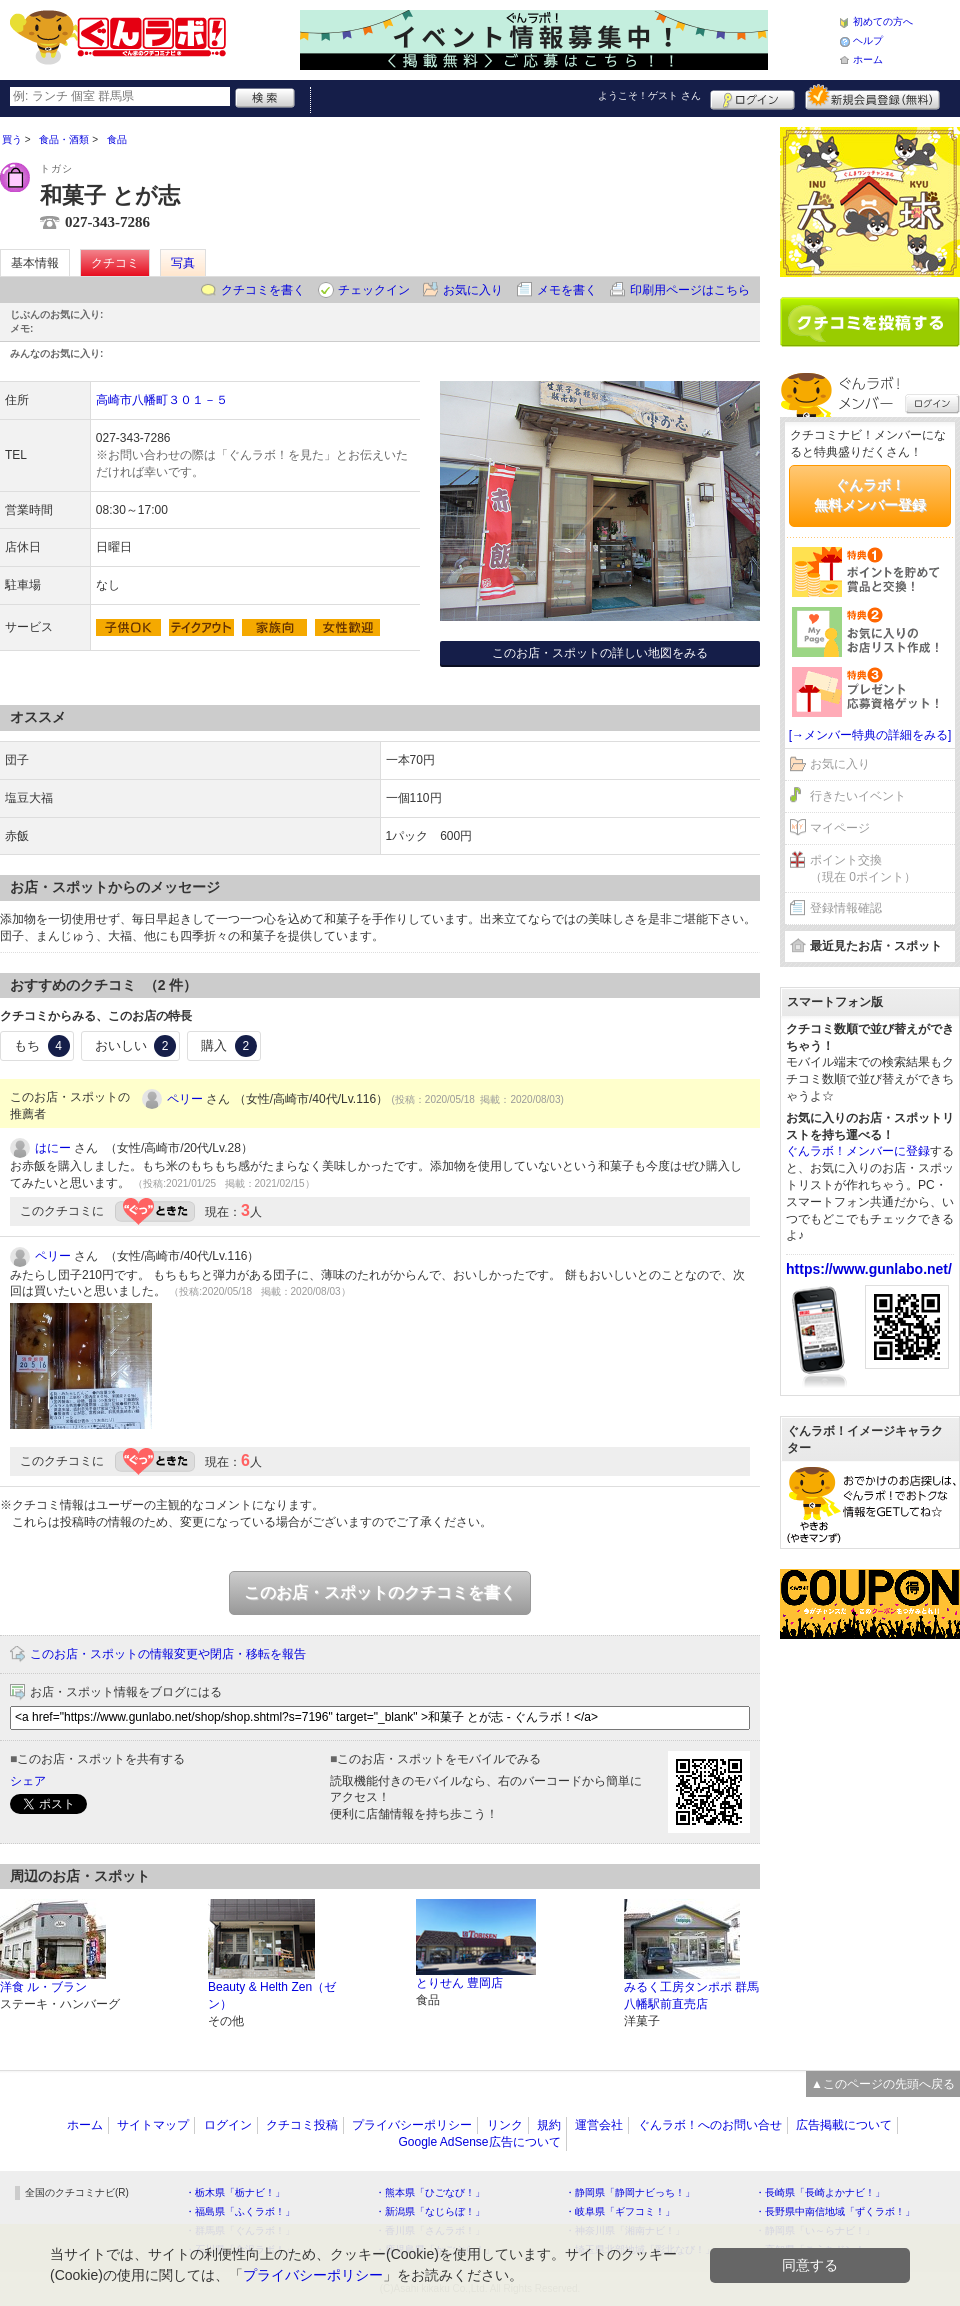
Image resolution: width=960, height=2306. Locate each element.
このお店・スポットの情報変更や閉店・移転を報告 (168, 1654)
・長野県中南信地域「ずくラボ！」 (835, 2211)
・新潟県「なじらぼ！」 (430, 2211)
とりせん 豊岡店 (459, 1983)
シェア (28, 1781)
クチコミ (115, 263)
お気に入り (473, 290)
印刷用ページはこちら (690, 290)
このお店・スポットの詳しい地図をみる (600, 653)
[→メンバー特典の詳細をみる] (870, 735)
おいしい (136, 1046)
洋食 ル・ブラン (43, 1987)
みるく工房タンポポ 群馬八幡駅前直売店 (691, 1995)
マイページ (840, 828)
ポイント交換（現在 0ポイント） (863, 868)
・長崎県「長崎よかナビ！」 (820, 2192)
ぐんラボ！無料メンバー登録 (870, 495)
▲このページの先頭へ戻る (883, 2084)
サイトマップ (153, 2125)
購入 (229, 1046)
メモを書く (567, 290)
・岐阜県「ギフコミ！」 (620, 2211)
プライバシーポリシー (412, 2125)
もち (42, 1046)
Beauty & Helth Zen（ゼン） (272, 1995)
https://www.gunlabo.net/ (869, 1269)
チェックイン (374, 290)
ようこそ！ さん (649, 95)
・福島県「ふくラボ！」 (240, 2211)
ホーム (868, 59)
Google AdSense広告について (479, 2142)
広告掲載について (844, 2125)
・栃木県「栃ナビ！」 (235, 2192)
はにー (53, 1148)
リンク (505, 2125)
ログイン (752, 97)
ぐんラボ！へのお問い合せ (710, 2125)
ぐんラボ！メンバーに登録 (858, 1151)
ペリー (185, 1099)
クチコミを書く (263, 290)
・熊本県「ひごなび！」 (430, 2192)
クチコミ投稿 (302, 2125)
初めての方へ (883, 21)
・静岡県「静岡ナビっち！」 (630, 2192)
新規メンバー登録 (872, 97)
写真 (183, 263)
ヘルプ (868, 40)
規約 (549, 2125)
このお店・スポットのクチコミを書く (380, 1592)
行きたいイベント (858, 796)
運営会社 (599, 2125)
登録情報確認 (846, 908)
